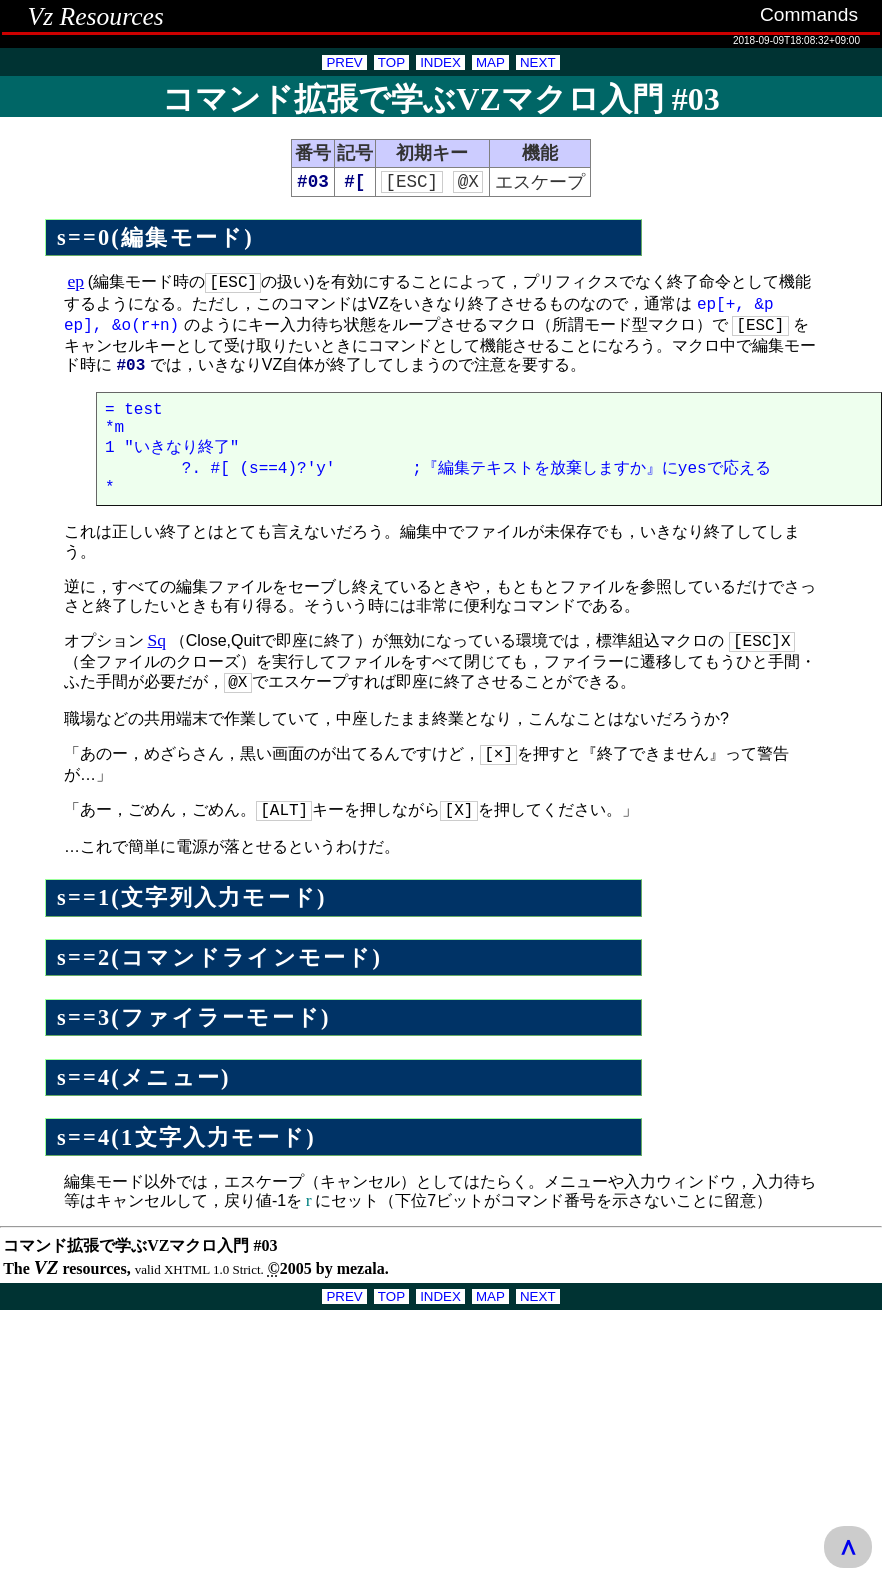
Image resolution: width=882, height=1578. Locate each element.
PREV (344, 62)
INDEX (440, 62)
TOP (391, 62)
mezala (361, 1270)
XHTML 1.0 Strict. (214, 1271)
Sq (157, 650)
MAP (490, 62)
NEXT (538, 62)
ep (76, 283)
